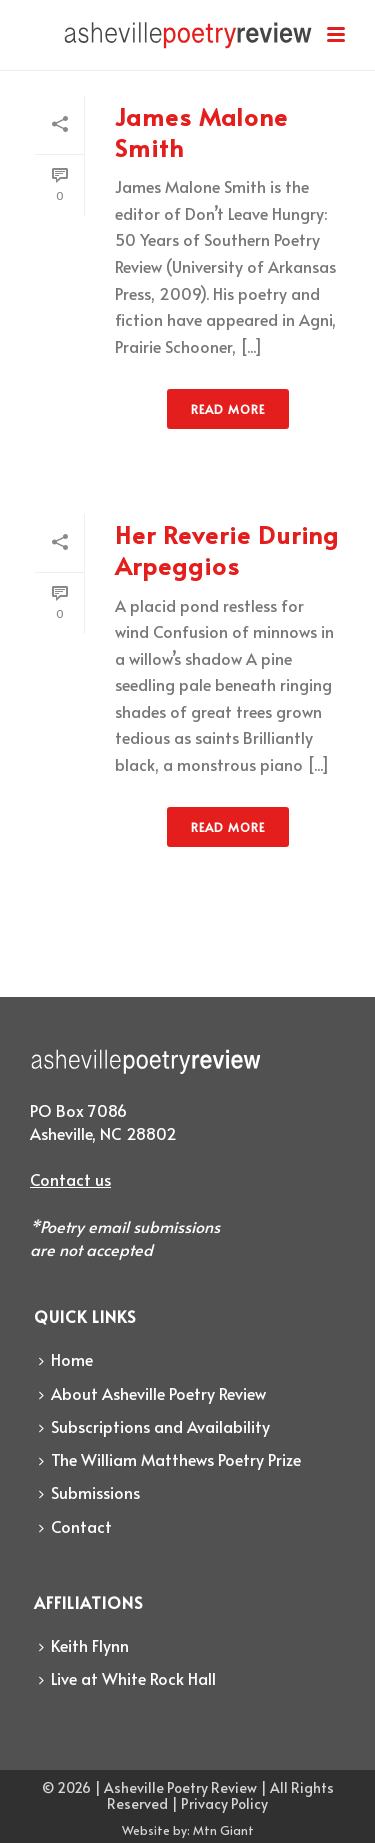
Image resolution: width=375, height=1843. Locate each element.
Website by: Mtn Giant (188, 1830)
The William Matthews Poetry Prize (170, 1459)
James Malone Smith (201, 132)
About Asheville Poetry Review (152, 1393)
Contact (75, 1526)
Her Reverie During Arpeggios (227, 550)
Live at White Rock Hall (127, 1678)
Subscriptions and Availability (154, 1426)
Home (66, 1359)
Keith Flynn (84, 1645)
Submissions (89, 1492)
